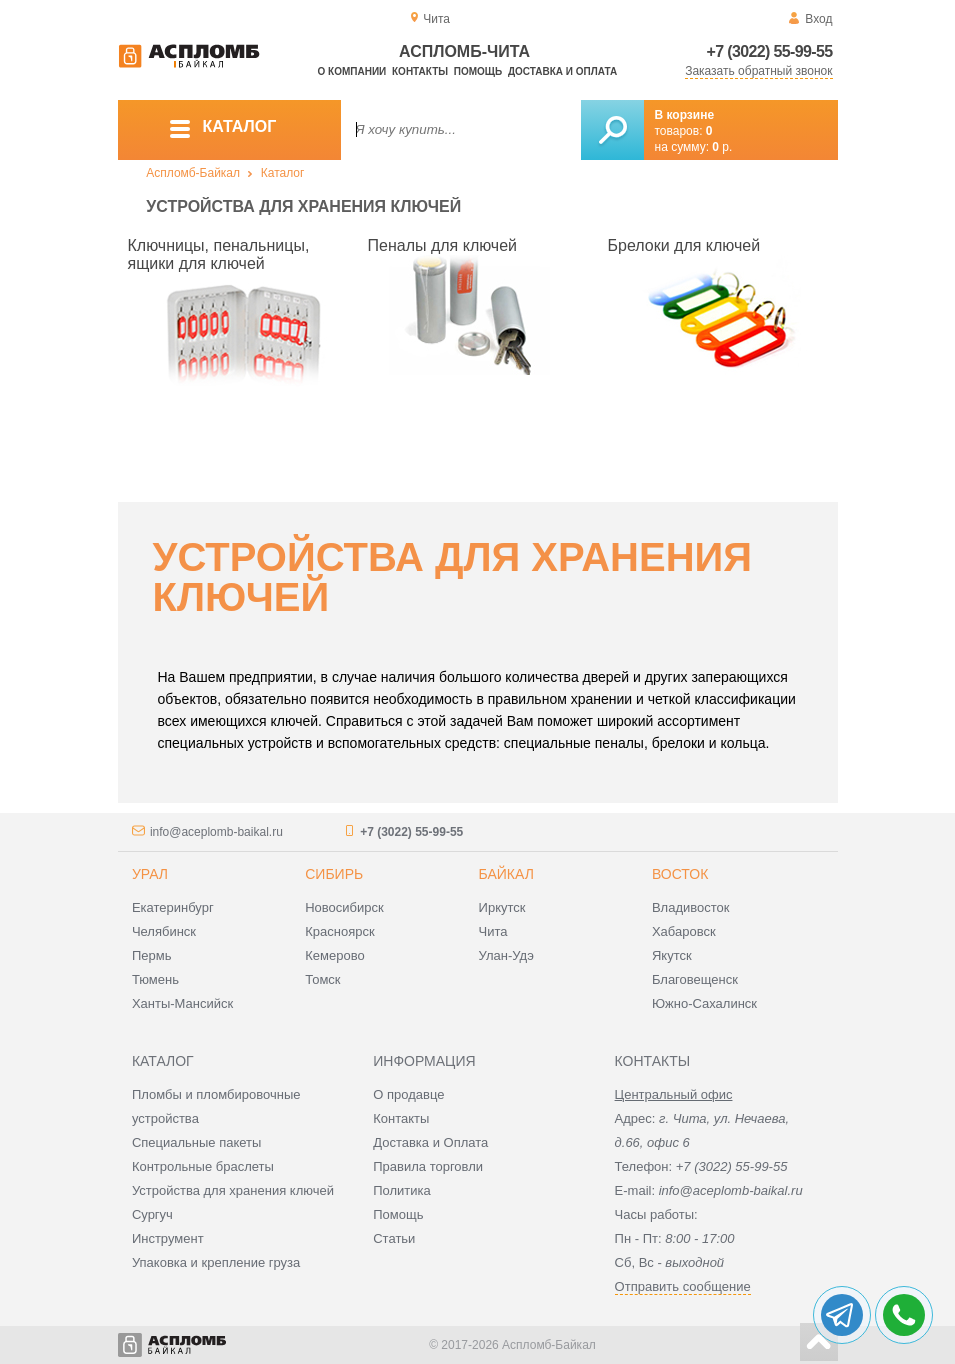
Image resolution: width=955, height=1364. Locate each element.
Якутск (672, 955)
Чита (493, 931)
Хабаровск (684, 931)
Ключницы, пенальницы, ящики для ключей (219, 254)
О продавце (408, 1094)
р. (722, 147)
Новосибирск (344, 907)
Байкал (506, 874)
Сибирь (334, 874)
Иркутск (502, 907)
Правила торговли (428, 1166)
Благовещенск (695, 979)
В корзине (685, 115)
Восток (680, 874)
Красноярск (339, 931)
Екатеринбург (173, 907)
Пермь (152, 955)
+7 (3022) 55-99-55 (770, 51)
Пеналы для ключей (443, 245)
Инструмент (168, 1238)
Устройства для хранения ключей (233, 1190)
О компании (352, 71)
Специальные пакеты (197, 1142)
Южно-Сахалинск (704, 1003)
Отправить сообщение (683, 1286)
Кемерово (334, 955)
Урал (150, 874)
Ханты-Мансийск (182, 1003)
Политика (402, 1190)
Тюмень (155, 979)
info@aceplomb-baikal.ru (216, 832)
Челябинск (164, 931)
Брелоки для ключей (684, 245)
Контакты (420, 71)
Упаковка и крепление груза (216, 1262)
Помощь (478, 71)
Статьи (394, 1238)
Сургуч (152, 1214)
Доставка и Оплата (430, 1142)
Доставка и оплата (562, 71)
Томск (322, 979)
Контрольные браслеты (203, 1166)
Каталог (283, 173)
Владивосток (691, 907)
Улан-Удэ (506, 955)
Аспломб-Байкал (193, 173)
